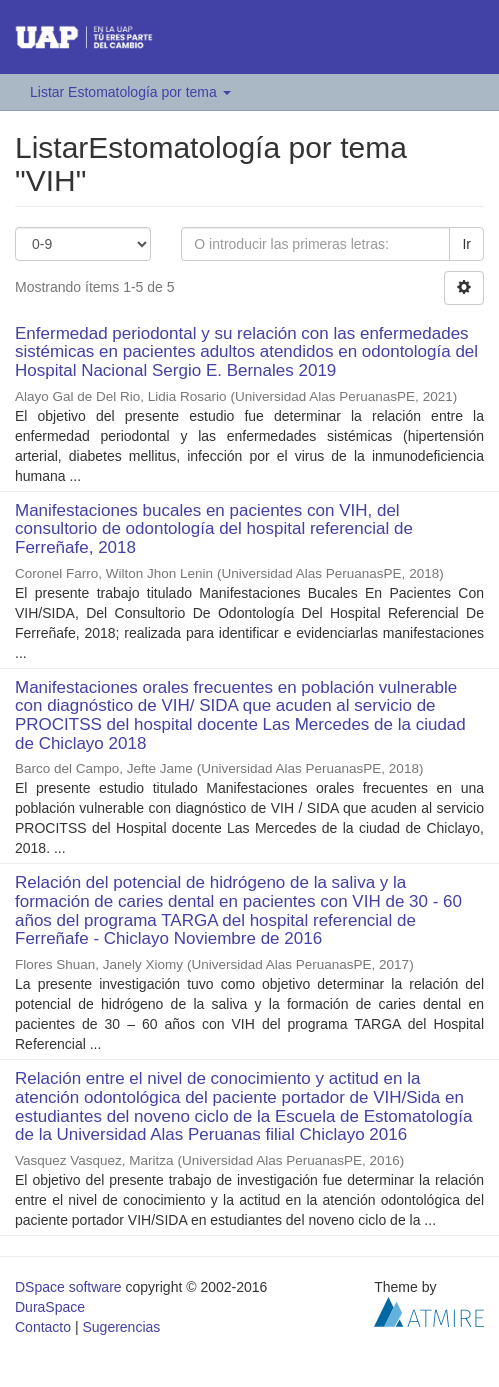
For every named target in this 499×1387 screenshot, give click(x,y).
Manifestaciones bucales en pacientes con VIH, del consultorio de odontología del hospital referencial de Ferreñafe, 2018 (214, 529)
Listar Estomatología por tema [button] (130, 92)
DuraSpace (50, 1307)
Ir (466, 244)
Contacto (43, 1327)
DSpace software (68, 1287)
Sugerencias (121, 1327)
